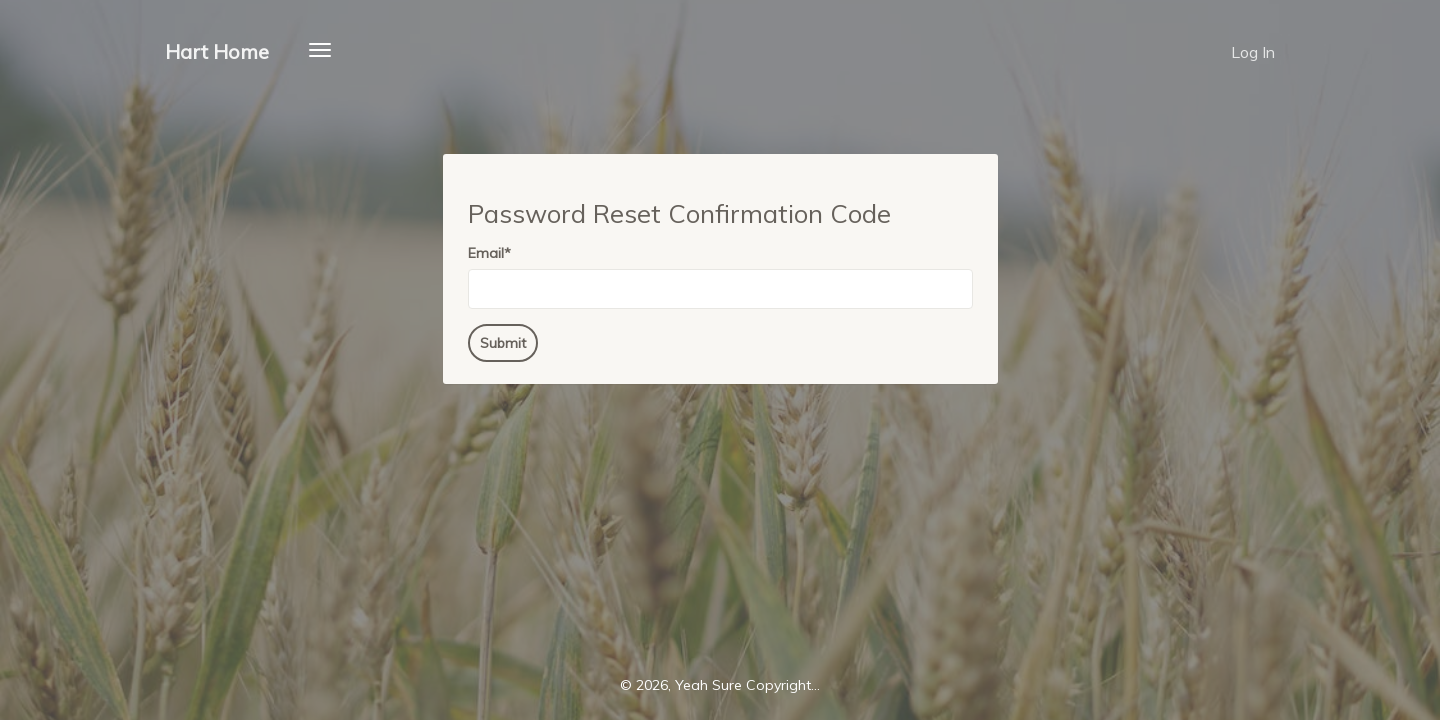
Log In (1253, 52)
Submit (503, 343)
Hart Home (217, 51)
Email (489, 253)
